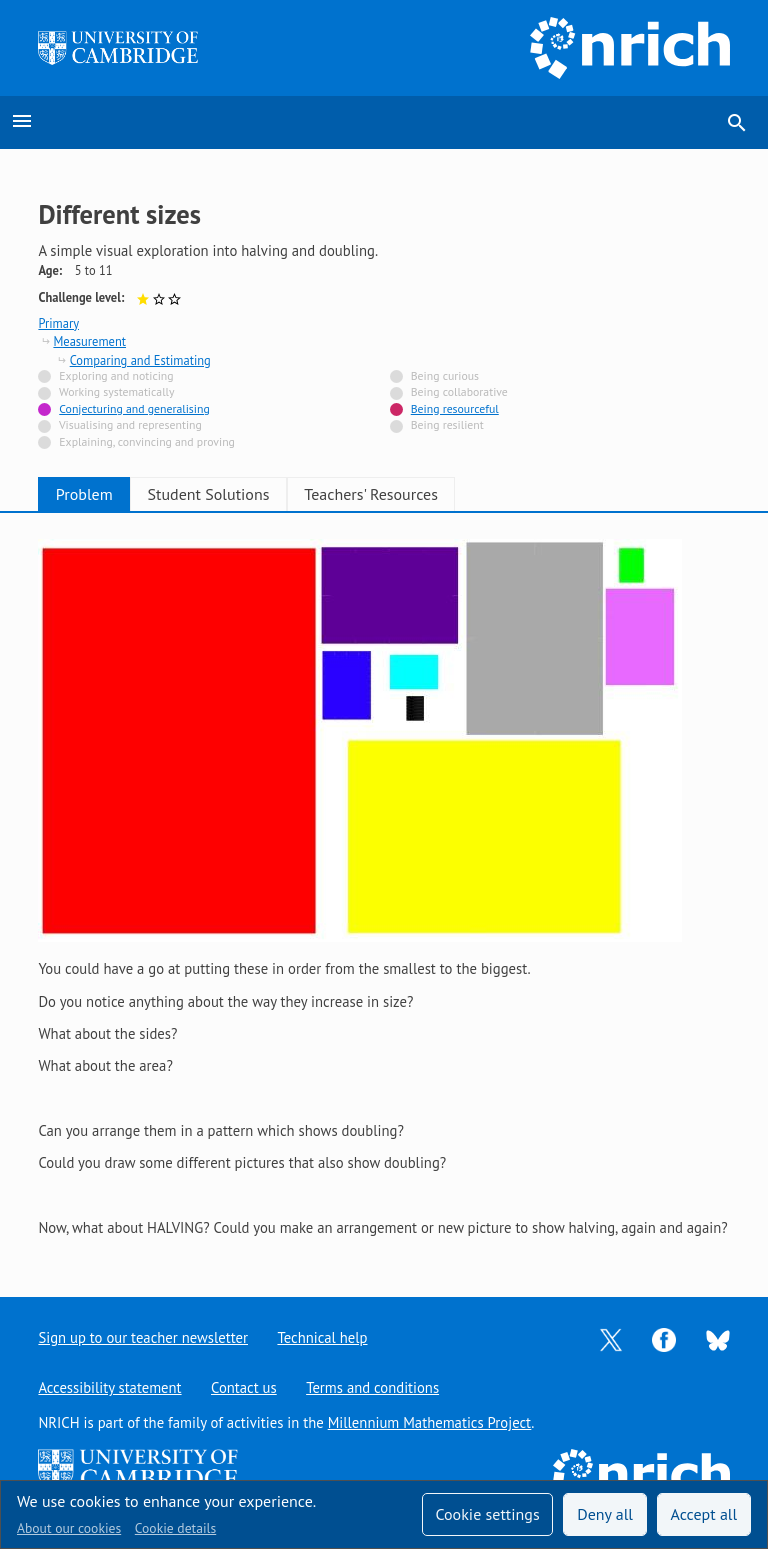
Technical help (323, 1337)
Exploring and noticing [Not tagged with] (116, 375)
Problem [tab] (95, 494)
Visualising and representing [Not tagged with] (130, 424)
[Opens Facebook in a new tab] (664, 1338)
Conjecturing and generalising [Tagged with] (134, 408)
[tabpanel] (383, 889)
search (737, 123)
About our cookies (69, 1528)
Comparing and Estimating (140, 360)
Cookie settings (487, 1514)
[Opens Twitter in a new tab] (611, 1338)
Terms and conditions (373, 1387)
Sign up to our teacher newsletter (143, 1337)
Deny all (605, 1514)
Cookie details (175, 1528)
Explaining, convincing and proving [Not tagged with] (147, 441)
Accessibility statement (109, 1387)
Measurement (89, 341)
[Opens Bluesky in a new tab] (718, 1338)
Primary (58, 323)
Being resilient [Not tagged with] (447, 424)
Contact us (244, 1387)
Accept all (704, 1514)
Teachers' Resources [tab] (425, 494)
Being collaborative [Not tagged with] (459, 391)
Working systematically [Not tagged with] (117, 391)
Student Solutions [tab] (241, 494)
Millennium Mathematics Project (430, 1422)
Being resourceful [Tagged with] (455, 408)
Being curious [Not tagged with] (445, 375)
